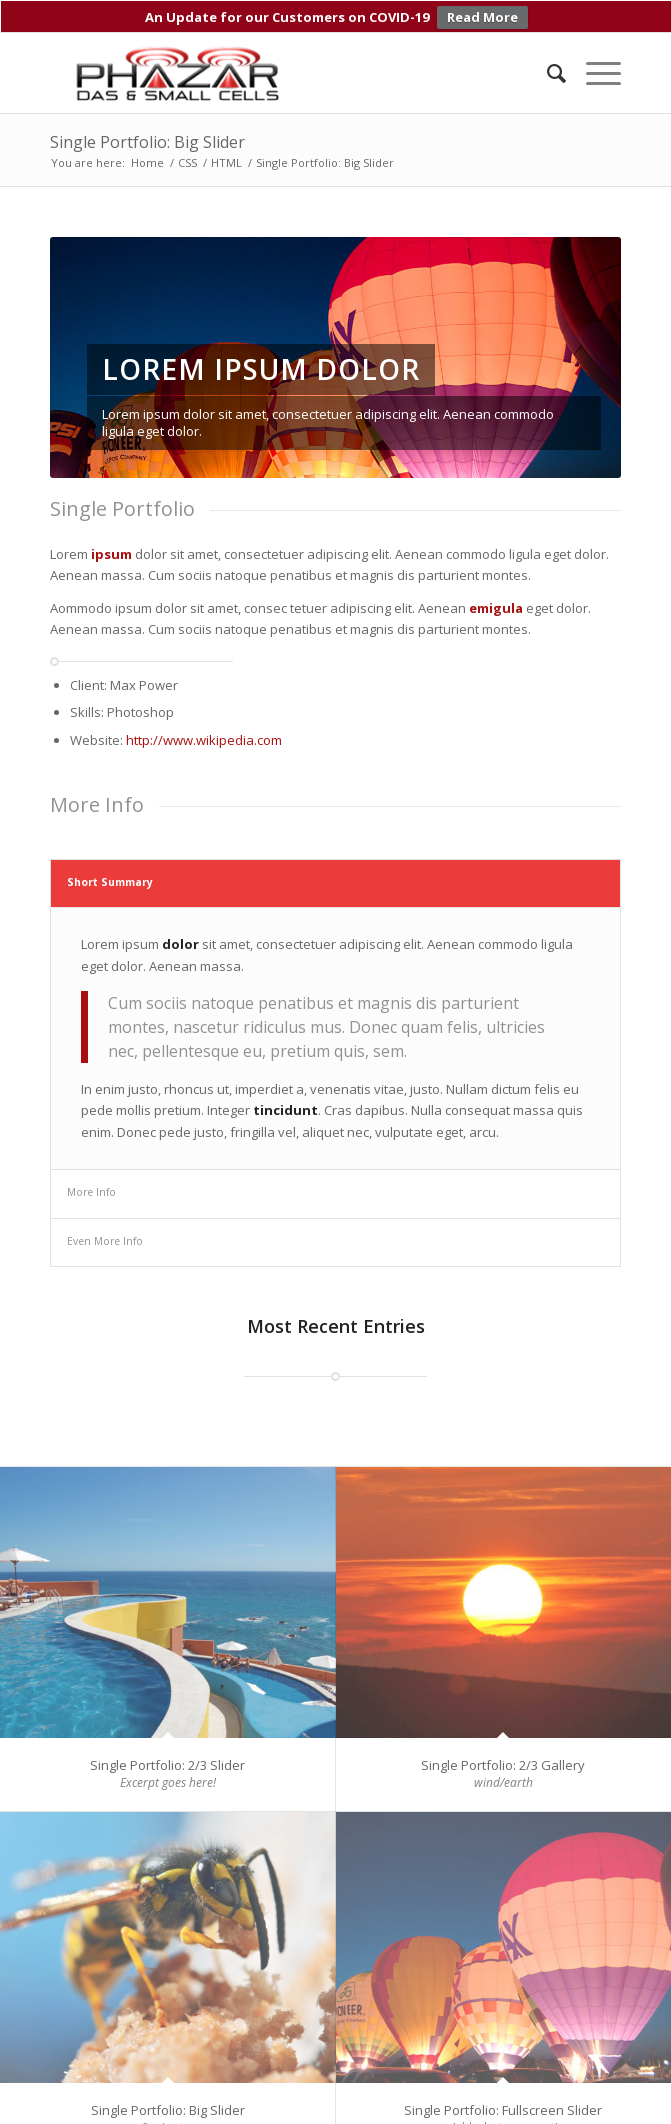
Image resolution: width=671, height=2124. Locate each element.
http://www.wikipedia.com (204, 731)
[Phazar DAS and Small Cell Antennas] (278, 65)
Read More (482, 17)
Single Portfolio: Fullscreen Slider (503, 2101)
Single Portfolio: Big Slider (147, 134)
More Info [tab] (91, 1184)
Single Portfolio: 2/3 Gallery (503, 1756)
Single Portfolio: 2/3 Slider (167, 1756)
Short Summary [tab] (110, 873)
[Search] (546, 65)
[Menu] (593, 65)
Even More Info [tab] (105, 1232)
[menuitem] (546, 65)
